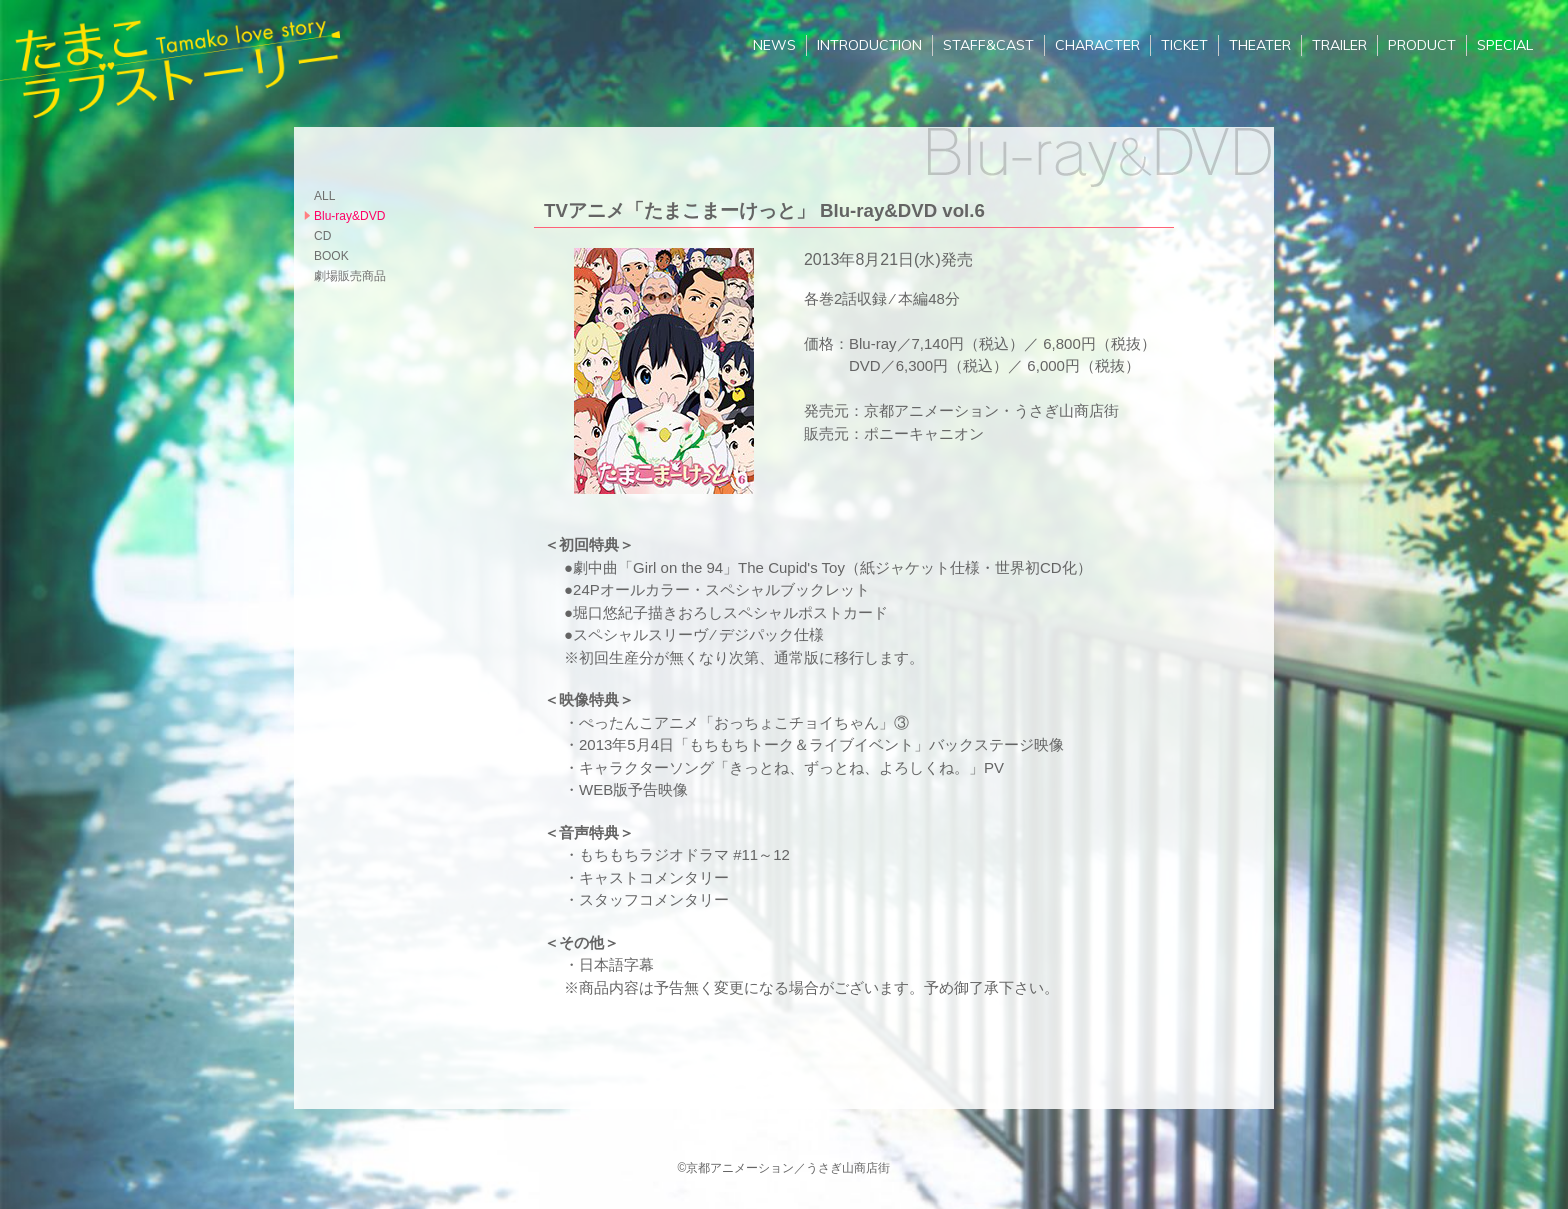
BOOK (331, 256)
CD (322, 236)
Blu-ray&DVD (349, 216)
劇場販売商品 (350, 276)
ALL (324, 196)
